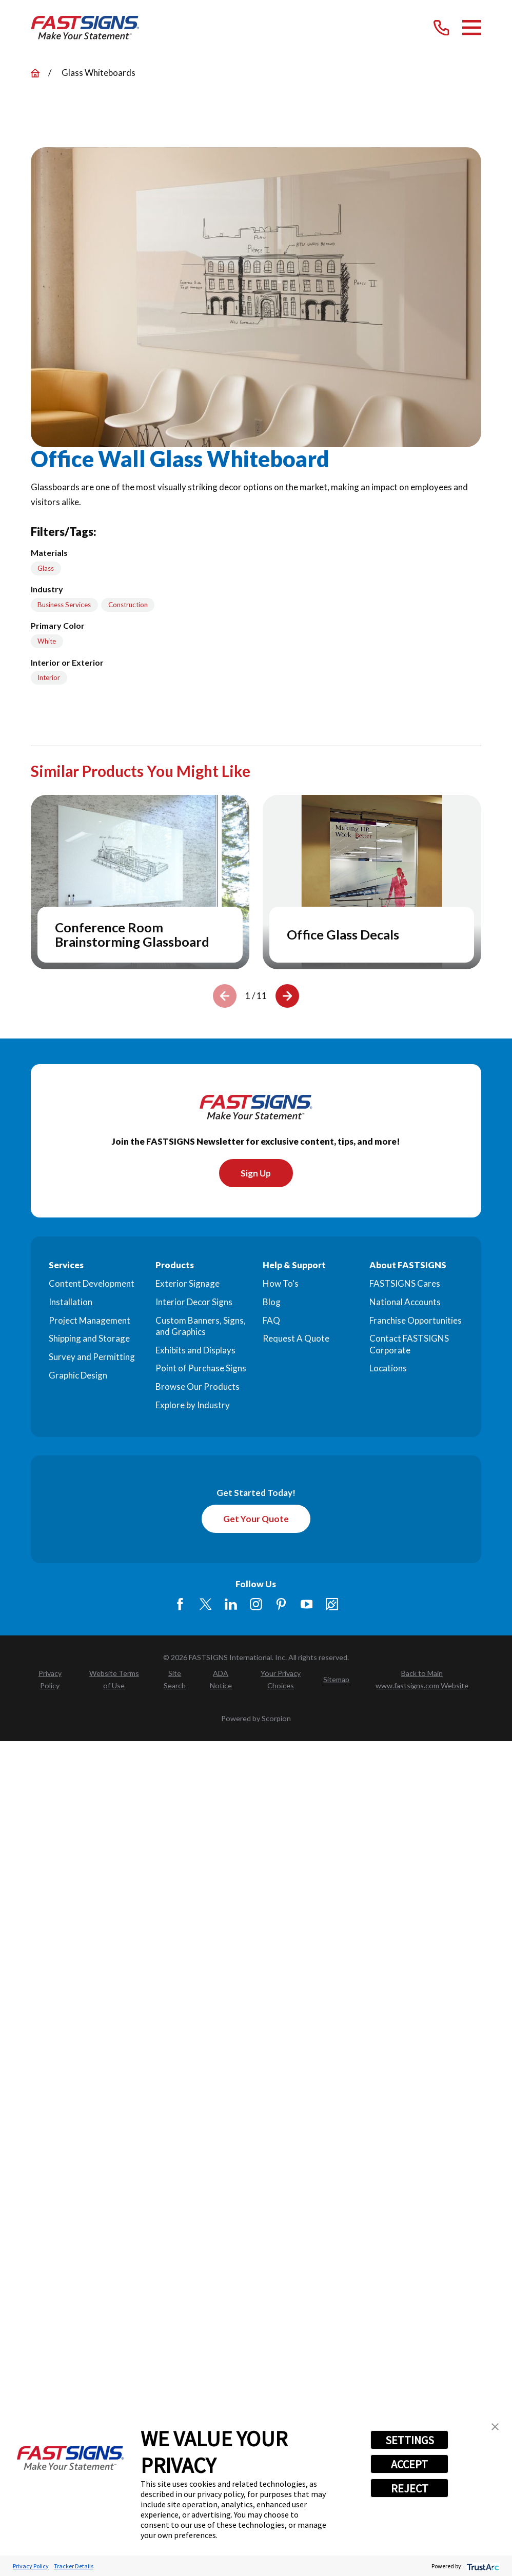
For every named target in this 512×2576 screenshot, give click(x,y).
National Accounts (405, 1302)
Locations (388, 1368)
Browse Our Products (197, 1387)
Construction (128, 605)
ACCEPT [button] (409, 2464)
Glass (45, 568)
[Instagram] (256, 1605)
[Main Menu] (471, 27)
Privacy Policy (31, 2566)
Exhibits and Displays (195, 1350)
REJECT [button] (409, 2488)
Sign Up (256, 1173)
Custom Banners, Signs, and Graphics (200, 1326)
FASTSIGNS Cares (404, 1284)
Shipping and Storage (89, 1338)
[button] (495, 2427)
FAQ (271, 1320)
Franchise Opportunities (415, 1320)
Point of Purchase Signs (200, 1368)
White (46, 641)
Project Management (89, 1320)
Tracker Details (73, 2566)
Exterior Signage (187, 1284)
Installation (70, 1302)
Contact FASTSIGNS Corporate (409, 1344)
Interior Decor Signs (193, 1302)
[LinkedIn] (231, 1605)
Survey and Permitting (92, 1357)
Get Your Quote (256, 1519)
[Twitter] (206, 1605)
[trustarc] (482, 2566)
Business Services (64, 605)
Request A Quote (296, 1338)
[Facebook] (180, 1605)
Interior (48, 677)
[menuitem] (50, 1680)
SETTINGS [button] (409, 2440)
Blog (272, 1302)
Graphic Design (78, 1375)
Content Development (91, 1284)
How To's (281, 1284)
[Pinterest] (281, 1605)
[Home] (85, 28)
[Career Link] (332, 1605)
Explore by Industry (192, 1405)
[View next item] (287, 996)
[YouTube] (307, 1605)
